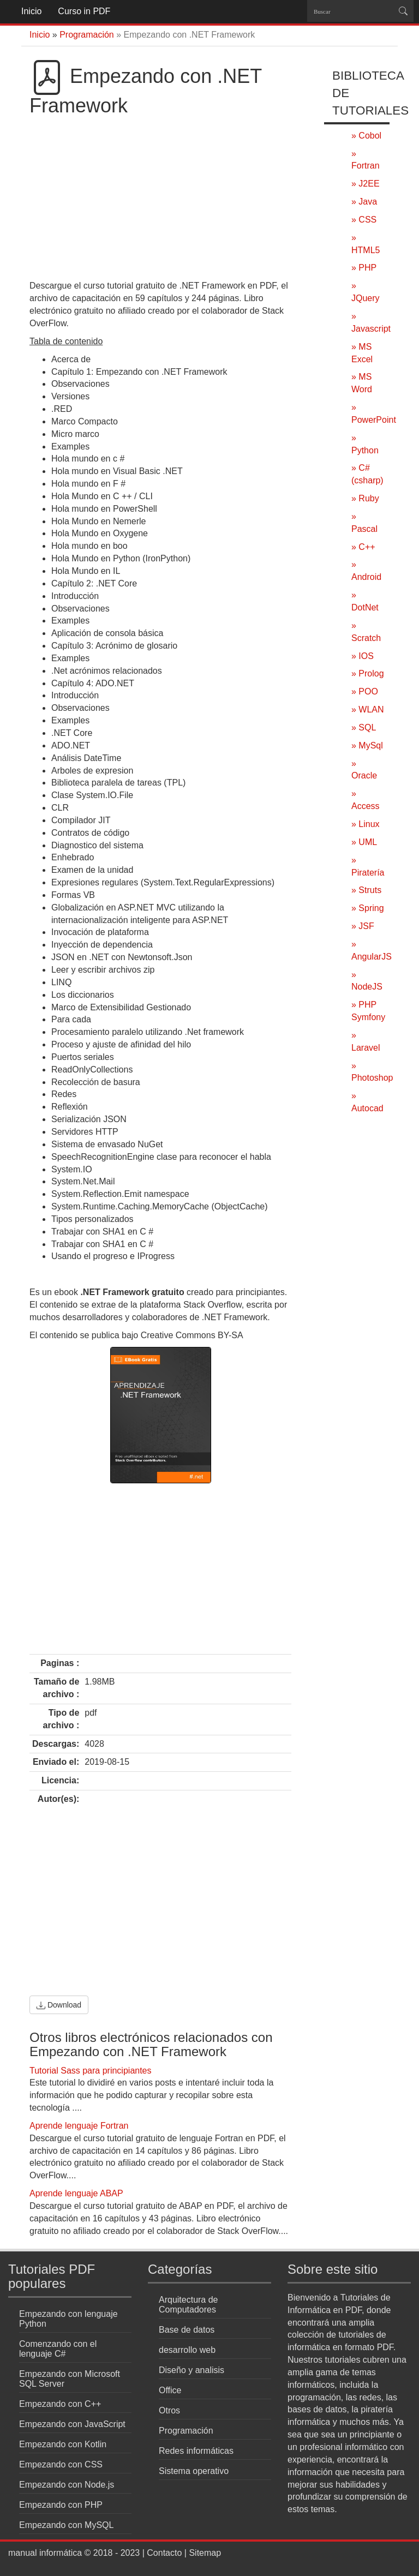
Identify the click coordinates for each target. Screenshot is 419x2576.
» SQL (363, 727)
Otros (169, 2410)
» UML (364, 842)
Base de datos (186, 2329)
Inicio (31, 11)
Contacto (164, 2552)
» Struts (366, 890)
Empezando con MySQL (66, 2525)
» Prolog (367, 673)
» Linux (365, 824)
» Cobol (366, 135)
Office (170, 2390)
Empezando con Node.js (66, 2484)
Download (59, 2005)
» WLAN (367, 709)
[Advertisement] (160, 198)
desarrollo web (187, 2350)
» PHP (363, 267)
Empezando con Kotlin (62, 2444)
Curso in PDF (84, 11)
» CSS (363, 219)
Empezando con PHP (61, 2504)
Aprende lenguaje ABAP (76, 2193)
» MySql (367, 745)
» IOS (362, 656)
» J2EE (365, 183)
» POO (364, 691)
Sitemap (205, 2552)
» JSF (362, 926)
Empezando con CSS (61, 2464)
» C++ (363, 547)
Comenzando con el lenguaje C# (58, 2348)
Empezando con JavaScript (72, 2424)
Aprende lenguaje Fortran (78, 2125)
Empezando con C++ (60, 2404)
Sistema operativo (194, 2471)
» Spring (367, 908)
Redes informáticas (196, 2450)
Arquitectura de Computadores (188, 2304)
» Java (364, 201)
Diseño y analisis (191, 2370)
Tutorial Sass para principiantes (90, 2070)
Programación (186, 2430)
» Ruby (365, 498)
